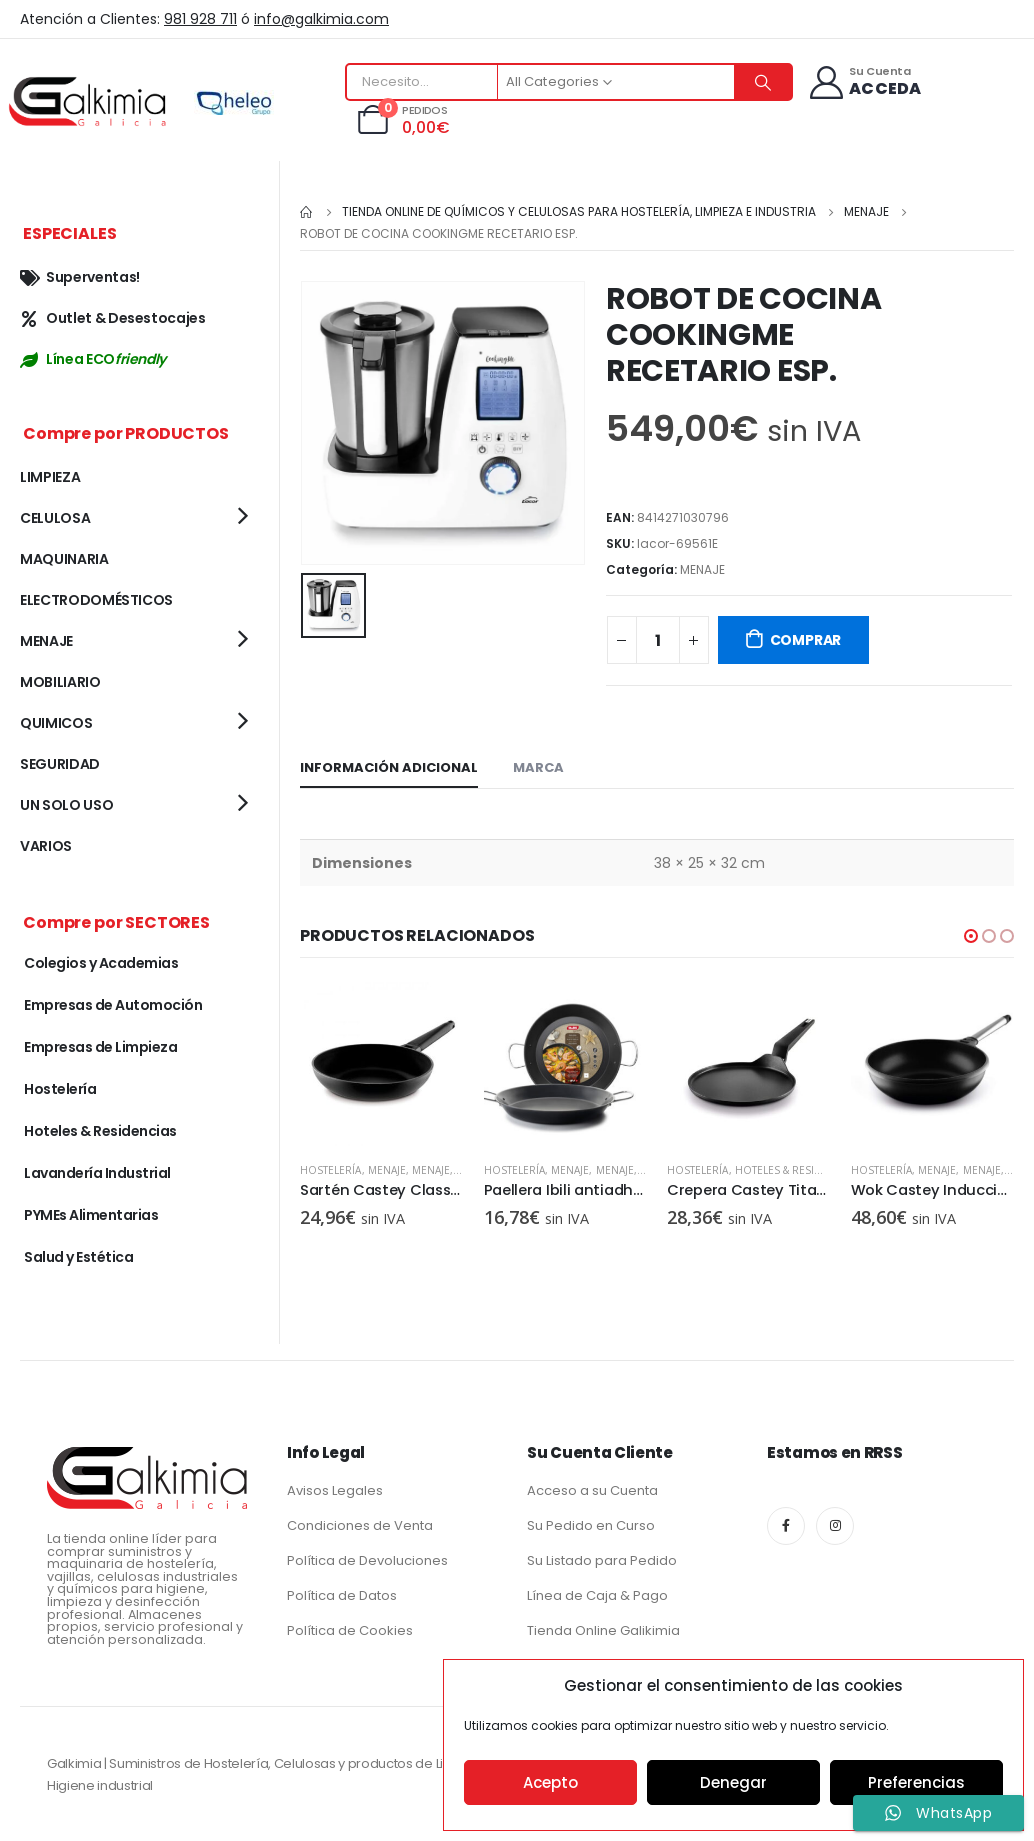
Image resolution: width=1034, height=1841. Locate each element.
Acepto (550, 1782)
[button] (971, 936)
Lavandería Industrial (97, 1173)
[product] (382, 1064)
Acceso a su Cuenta (592, 1490)
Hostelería (331, 1170)
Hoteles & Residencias (797, 1170)
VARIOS (46, 846)
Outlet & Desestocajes (113, 318)
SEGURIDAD (60, 764)
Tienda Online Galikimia (603, 1630)
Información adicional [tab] (389, 767)
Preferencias (916, 1782)
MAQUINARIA (64, 559)
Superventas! (80, 277)
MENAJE (702, 569)
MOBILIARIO (60, 682)
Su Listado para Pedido (602, 1560)
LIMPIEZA (50, 477)
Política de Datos (342, 1595)
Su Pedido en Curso (591, 1525)
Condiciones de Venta (360, 1525)
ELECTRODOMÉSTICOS (96, 600)
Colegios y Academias (101, 963)
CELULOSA (55, 518)
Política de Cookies (350, 1630)
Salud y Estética (78, 1257)
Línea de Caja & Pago (597, 1595)
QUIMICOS (56, 723)
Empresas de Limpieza (100, 1047)
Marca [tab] (538, 767)
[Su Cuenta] (864, 82)
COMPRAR (806, 640)
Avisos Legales (335, 1490)
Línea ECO (93, 359)
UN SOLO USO (66, 805)
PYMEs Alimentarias (91, 1215)
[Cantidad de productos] (658, 640)
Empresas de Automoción (113, 1005)
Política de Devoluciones (367, 1560)
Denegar (733, 1782)
